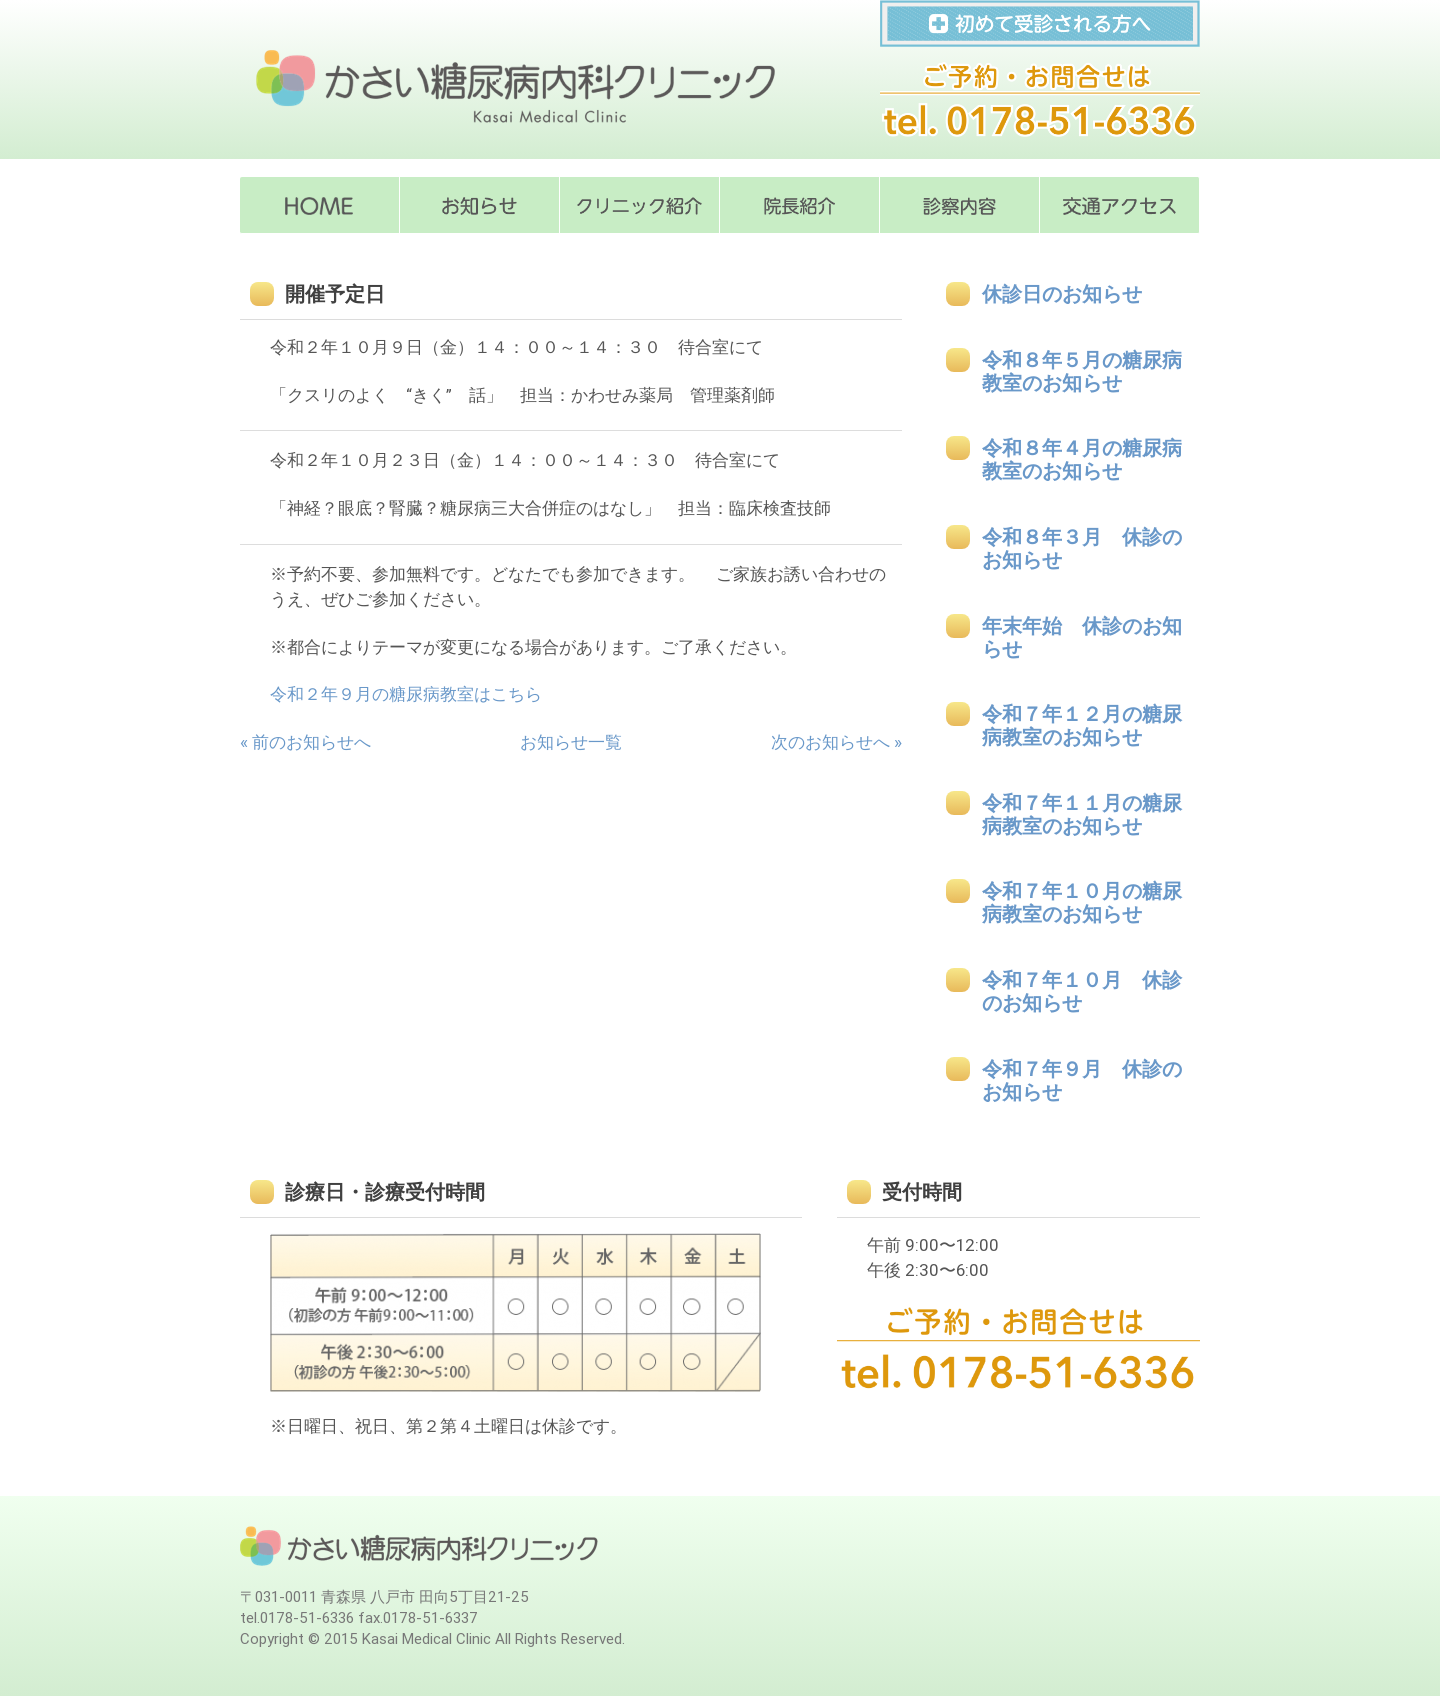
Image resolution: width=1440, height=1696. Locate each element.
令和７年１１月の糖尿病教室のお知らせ (1082, 815)
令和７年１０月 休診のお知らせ (1082, 992)
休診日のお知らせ (1062, 294)
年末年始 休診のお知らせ (1082, 638)
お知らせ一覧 (571, 742)
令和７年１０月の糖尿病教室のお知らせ (1082, 903)
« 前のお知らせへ (305, 742)
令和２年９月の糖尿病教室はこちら (406, 694)
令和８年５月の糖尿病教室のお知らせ (1082, 372)
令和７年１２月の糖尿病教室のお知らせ (1082, 726)
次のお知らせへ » (836, 742)
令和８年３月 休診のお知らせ (1082, 549)
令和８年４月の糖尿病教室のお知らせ (1082, 460)
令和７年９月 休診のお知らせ (1082, 1081)
